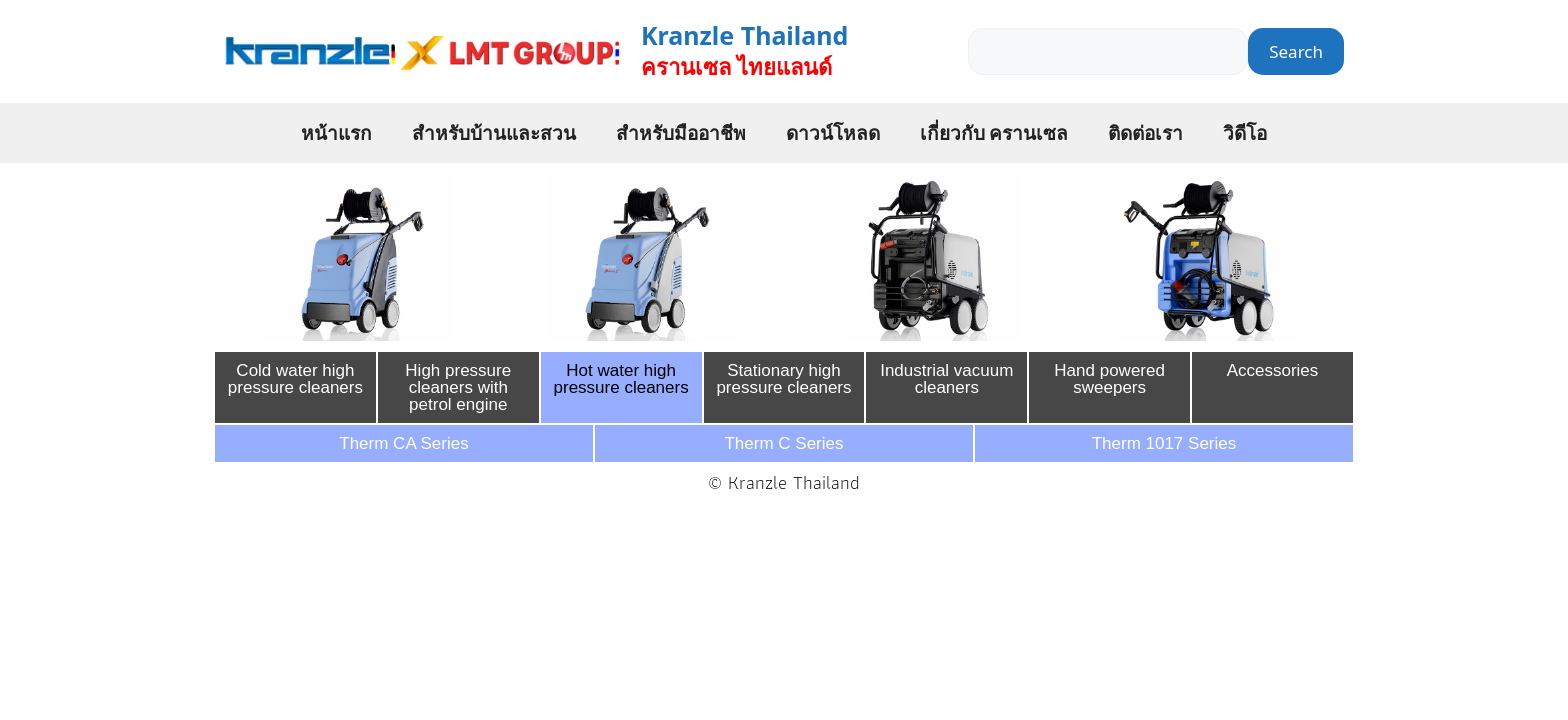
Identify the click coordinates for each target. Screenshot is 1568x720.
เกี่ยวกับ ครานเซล (994, 133)
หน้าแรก (336, 133)
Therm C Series (783, 443)
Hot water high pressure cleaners (621, 379)
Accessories (1273, 370)
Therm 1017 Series (1164, 443)
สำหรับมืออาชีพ (681, 133)
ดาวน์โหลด (833, 133)
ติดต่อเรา (1145, 133)
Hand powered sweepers (1109, 379)
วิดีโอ (1245, 133)
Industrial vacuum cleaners (946, 379)
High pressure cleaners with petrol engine (458, 387)
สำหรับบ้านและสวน (494, 133)
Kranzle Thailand (744, 35)
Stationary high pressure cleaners (783, 379)
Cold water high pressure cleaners (295, 379)
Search (1296, 51)
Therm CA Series (403, 443)
